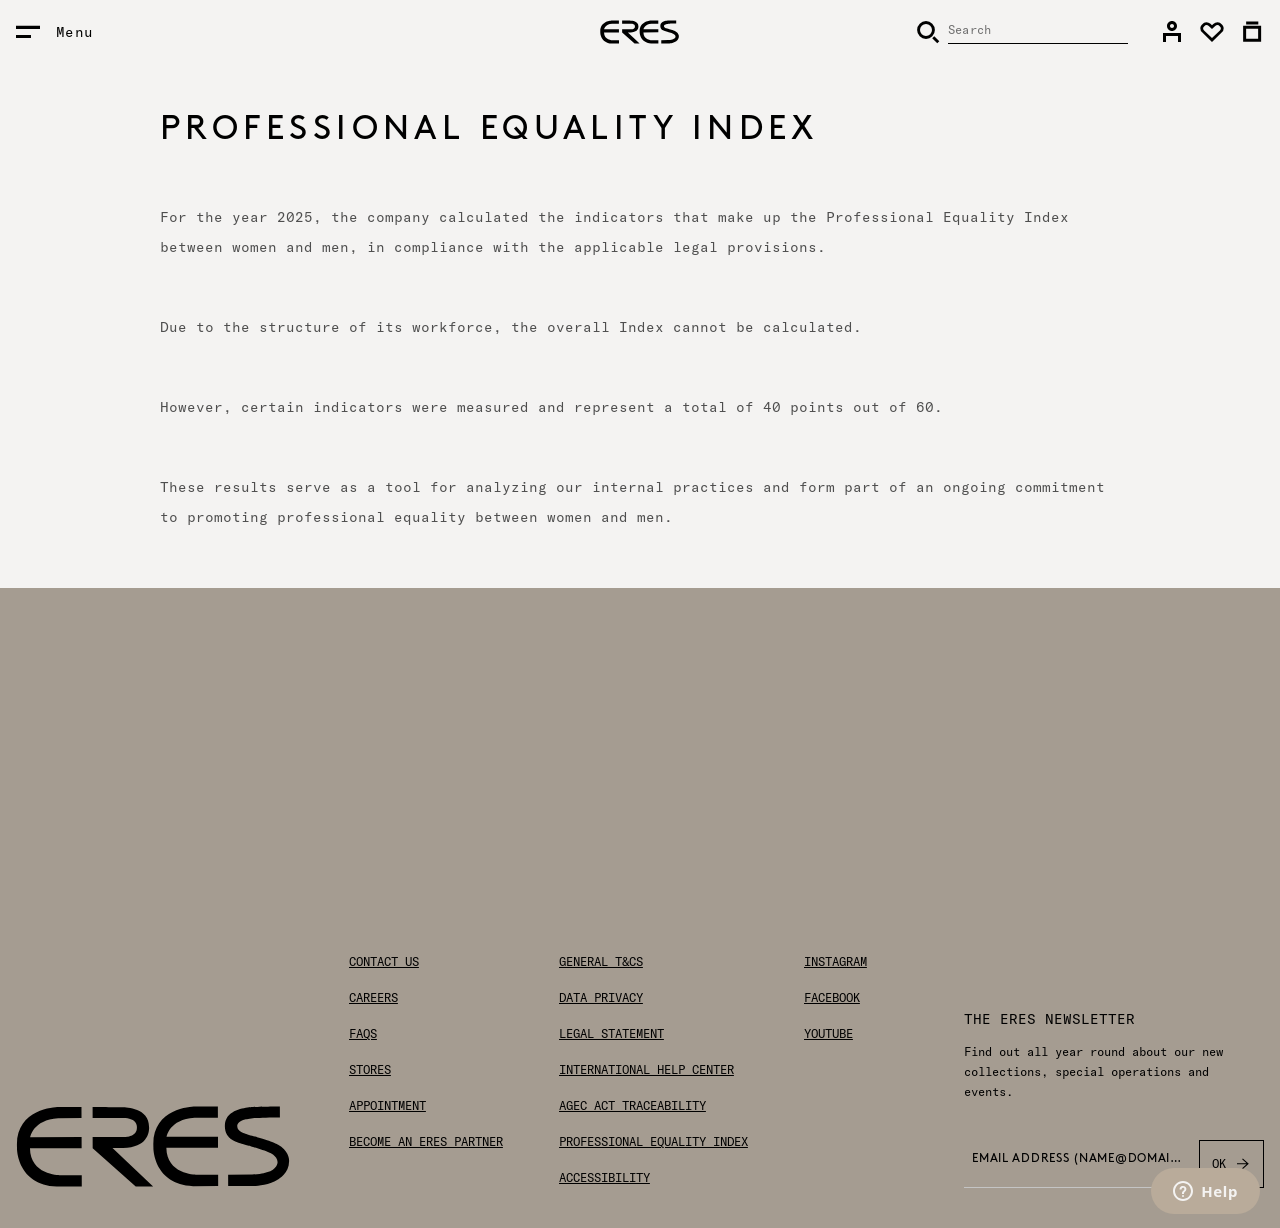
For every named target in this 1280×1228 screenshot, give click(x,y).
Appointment (387, 1106)
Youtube (828, 1034)
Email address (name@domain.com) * (1079, 1159)
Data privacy (601, 998)
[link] (1172, 32)
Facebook (832, 998)
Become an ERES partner (426, 1142)
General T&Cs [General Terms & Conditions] (601, 962)
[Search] (1022, 32)
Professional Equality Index (653, 1142)
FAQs (363, 1034)
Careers (373, 998)
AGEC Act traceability (632, 1106)
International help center (646, 1070)
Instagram (835, 962)
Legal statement (611, 1034)
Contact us (384, 962)
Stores (370, 1070)
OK (1231, 1164)
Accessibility (604, 1178)
